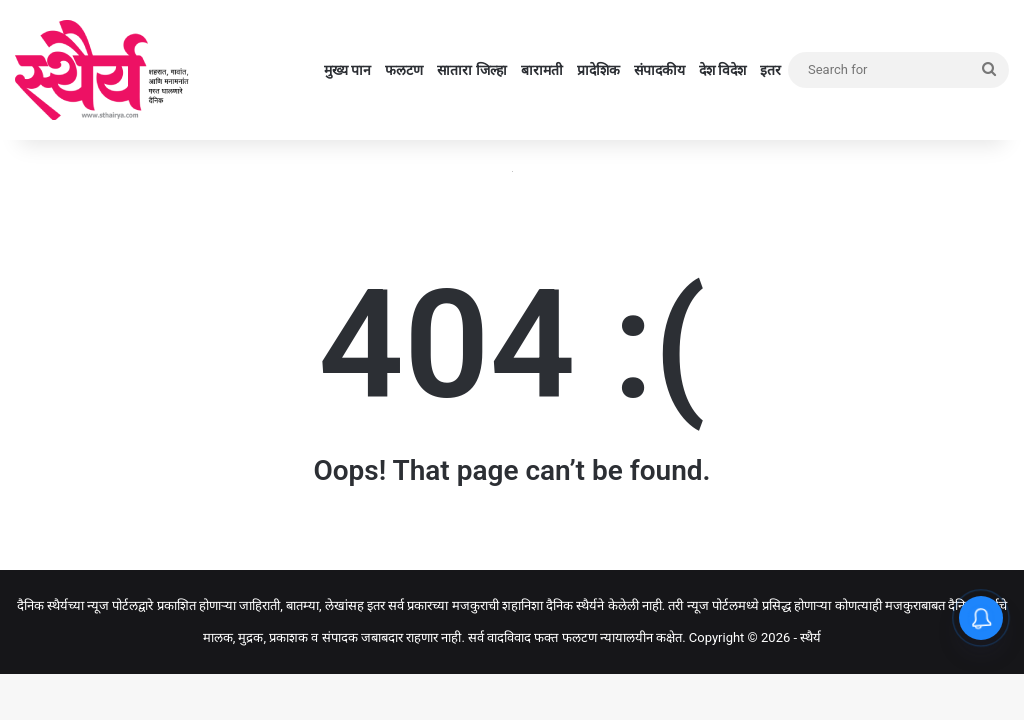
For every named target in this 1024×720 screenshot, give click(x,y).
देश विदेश (722, 70)
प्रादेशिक (598, 70)
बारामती (542, 70)
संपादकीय (659, 70)
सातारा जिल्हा (471, 70)
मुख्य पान (347, 70)
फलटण (404, 70)
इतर (770, 70)
